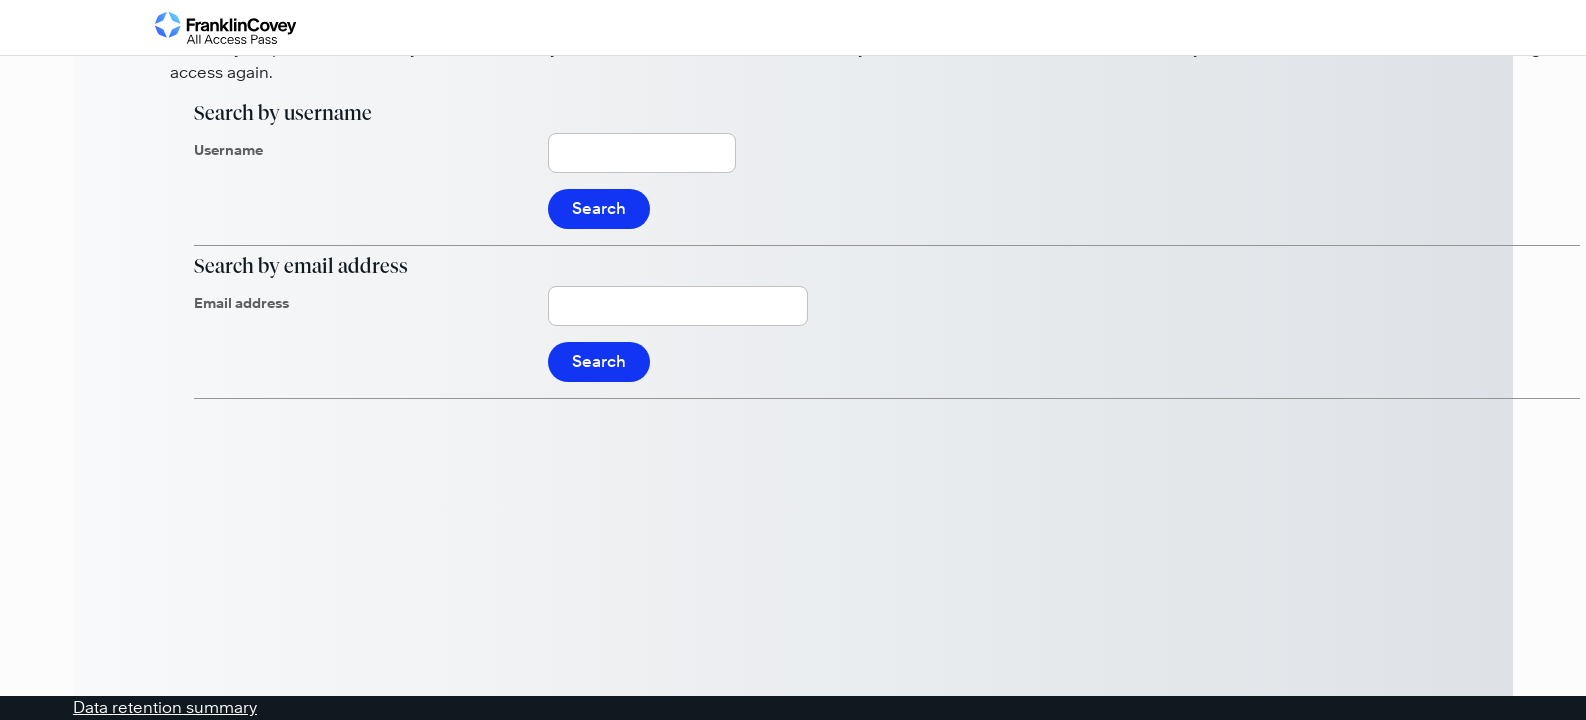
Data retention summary (165, 707)
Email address (241, 303)
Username (228, 150)
